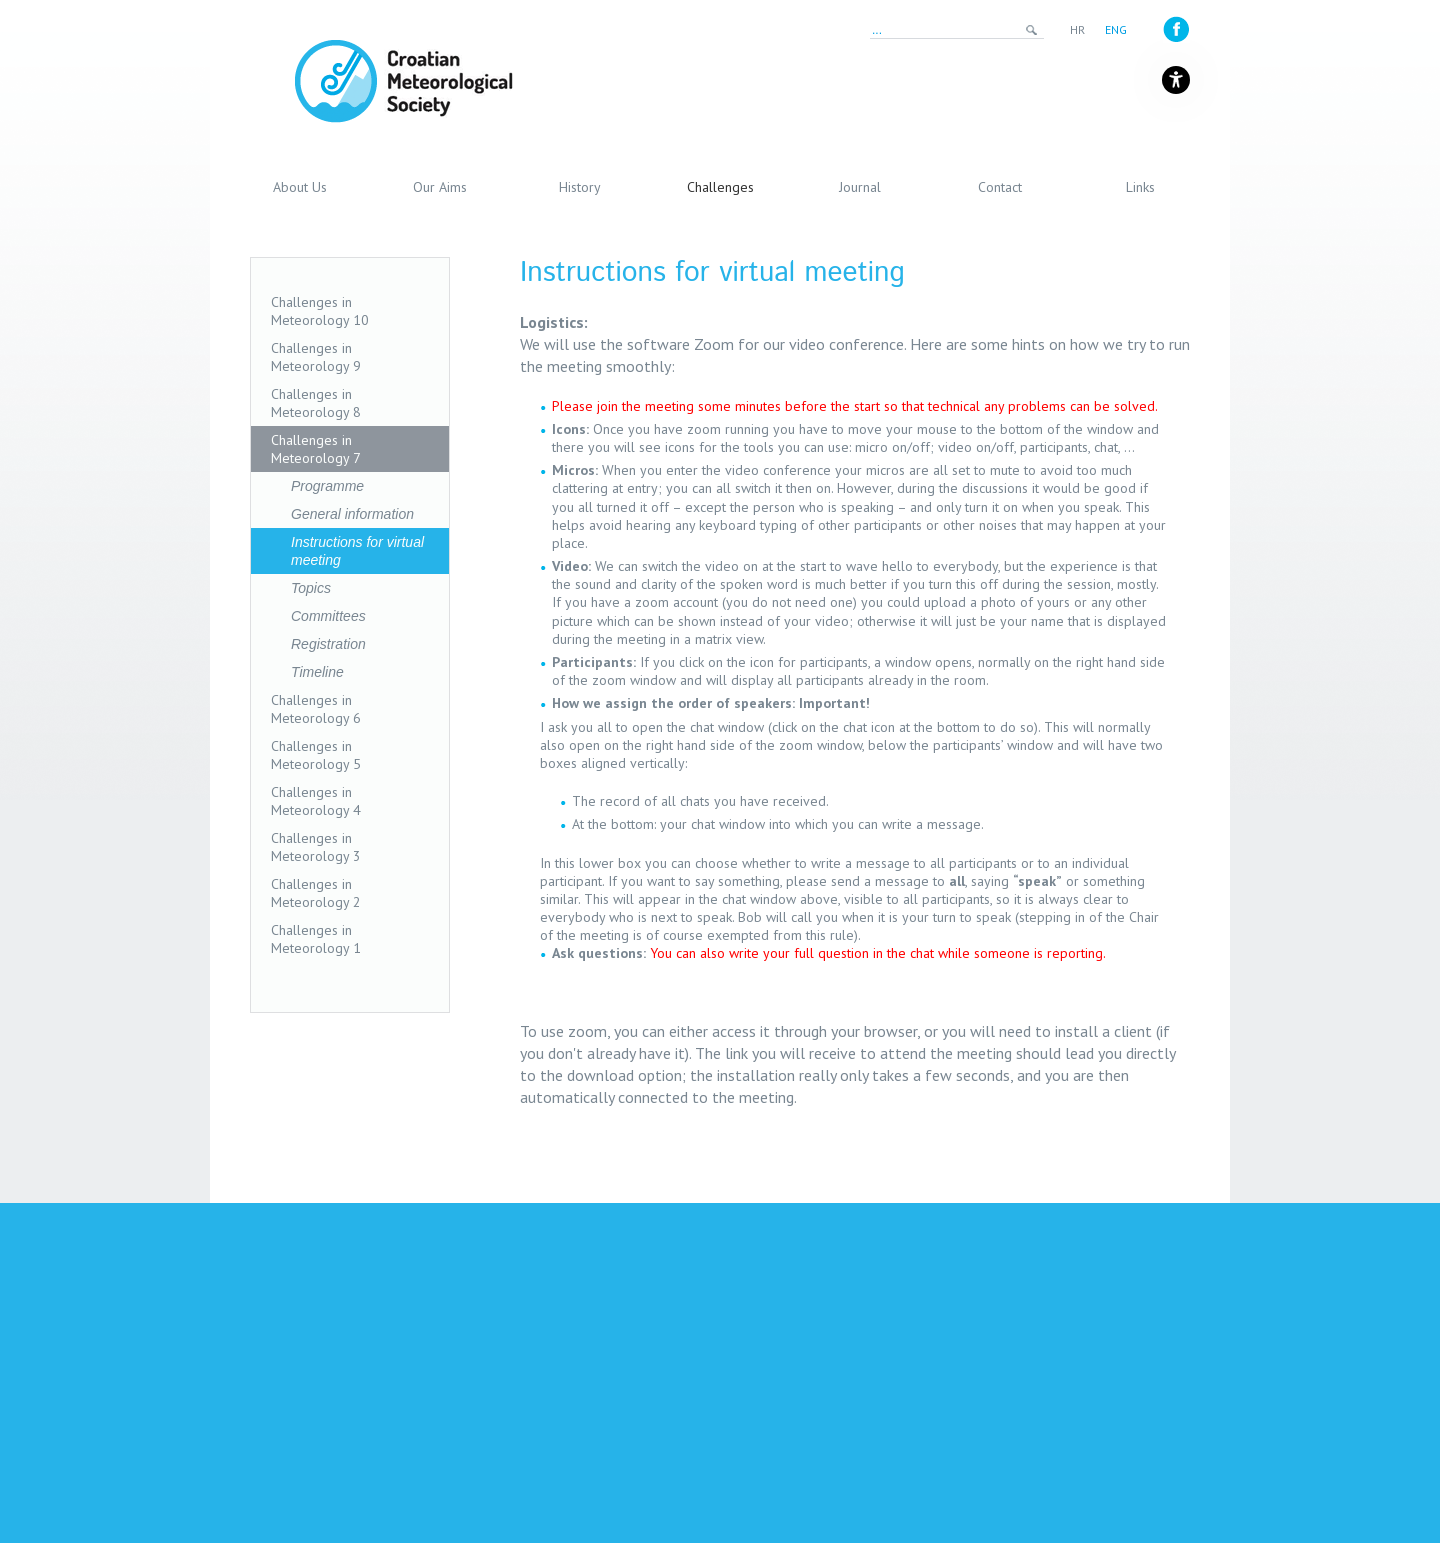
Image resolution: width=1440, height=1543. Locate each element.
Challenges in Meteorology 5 (316, 755)
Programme (327, 486)
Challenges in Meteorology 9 (316, 357)
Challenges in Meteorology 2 (316, 893)
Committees (328, 616)
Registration (328, 644)
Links (1140, 187)
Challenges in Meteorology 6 (316, 709)
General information (352, 514)
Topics (311, 588)
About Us (300, 187)
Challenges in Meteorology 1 (316, 939)
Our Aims (440, 187)
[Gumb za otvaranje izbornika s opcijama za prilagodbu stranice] (1176, 80)
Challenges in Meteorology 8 (316, 403)
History (580, 187)
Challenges (720, 187)
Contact (1000, 187)
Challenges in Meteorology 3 (316, 847)
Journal (860, 187)
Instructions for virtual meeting (357, 551)
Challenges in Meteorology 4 (316, 801)
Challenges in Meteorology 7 (316, 449)
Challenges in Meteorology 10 (320, 311)
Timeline (317, 672)
